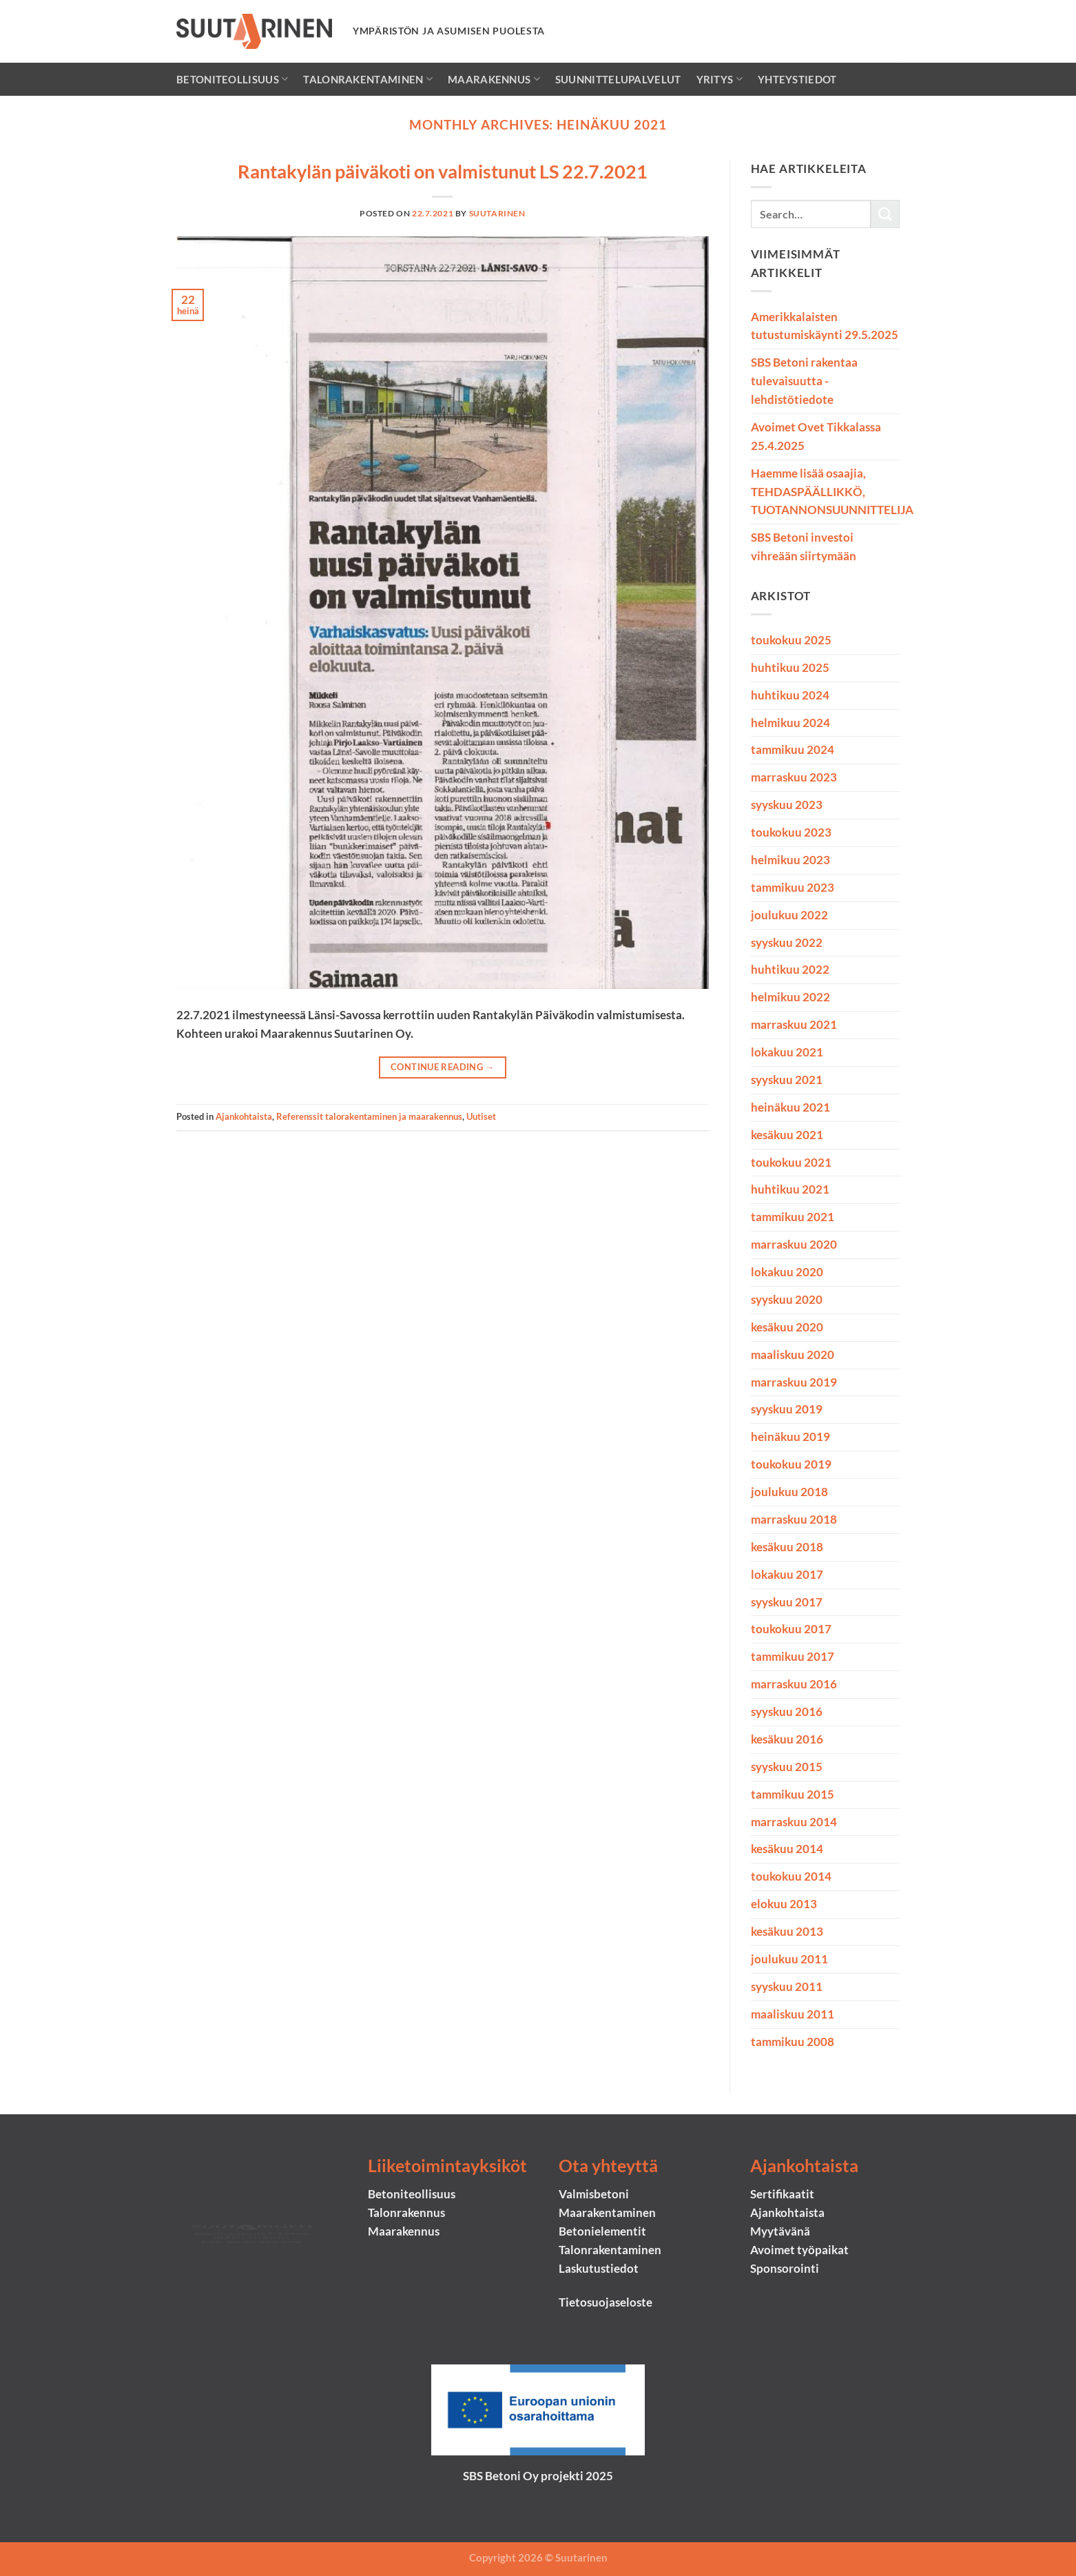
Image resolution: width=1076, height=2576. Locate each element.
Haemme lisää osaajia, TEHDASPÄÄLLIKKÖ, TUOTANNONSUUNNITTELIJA (832, 492)
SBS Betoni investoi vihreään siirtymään (803, 546)
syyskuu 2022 (786, 942)
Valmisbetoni (594, 2194)
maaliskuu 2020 (792, 1354)
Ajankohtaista (244, 1116)
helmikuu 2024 (790, 722)
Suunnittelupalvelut (618, 79)
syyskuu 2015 (786, 1766)
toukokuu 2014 (791, 1876)
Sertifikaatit (782, 2194)
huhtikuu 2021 (790, 1189)
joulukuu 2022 (789, 915)
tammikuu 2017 (792, 1656)
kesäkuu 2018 (787, 1547)
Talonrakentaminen (368, 78)
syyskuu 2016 (786, 1711)
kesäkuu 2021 (787, 1134)
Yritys (719, 78)
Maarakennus (494, 78)
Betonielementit (602, 2231)
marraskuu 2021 (794, 1024)
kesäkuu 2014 (787, 1848)
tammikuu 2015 (792, 1794)
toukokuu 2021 (791, 1162)
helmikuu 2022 (790, 997)
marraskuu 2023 (794, 777)
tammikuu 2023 (792, 887)
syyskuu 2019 (786, 1409)
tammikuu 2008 (792, 2041)
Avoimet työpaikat (799, 2249)
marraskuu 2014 (794, 1822)
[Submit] (885, 214)
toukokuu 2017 (791, 1629)
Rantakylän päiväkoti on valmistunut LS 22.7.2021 (443, 171)
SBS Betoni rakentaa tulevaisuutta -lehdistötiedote (804, 381)
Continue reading (442, 1067)
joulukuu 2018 (789, 1491)
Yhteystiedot (797, 79)
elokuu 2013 (784, 1904)
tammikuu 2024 (792, 749)
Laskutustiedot (599, 2268)
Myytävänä (780, 2231)
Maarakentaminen (607, 2212)
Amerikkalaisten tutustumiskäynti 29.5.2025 (824, 326)
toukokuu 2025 (791, 640)
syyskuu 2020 (786, 1299)
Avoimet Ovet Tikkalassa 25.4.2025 (816, 436)
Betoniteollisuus (232, 78)
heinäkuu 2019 (790, 1436)
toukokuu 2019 (791, 1464)
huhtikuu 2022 (790, 969)
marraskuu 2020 (794, 1244)
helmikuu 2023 (790, 859)
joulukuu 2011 (789, 1959)
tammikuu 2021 (792, 1216)
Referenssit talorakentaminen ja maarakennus (369, 1116)
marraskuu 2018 (794, 1519)
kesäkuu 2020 (787, 1327)
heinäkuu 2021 (790, 1107)
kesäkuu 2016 (787, 1739)
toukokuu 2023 (791, 832)
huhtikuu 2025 (790, 667)
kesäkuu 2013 (787, 1931)
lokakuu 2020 (787, 1272)
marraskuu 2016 (794, 1684)
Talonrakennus (406, 2212)
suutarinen (497, 213)
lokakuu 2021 (787, 1052)
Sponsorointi (784, 2268)
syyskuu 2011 (786, 1986)
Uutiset (481, 1116)
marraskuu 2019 (794, 1382)
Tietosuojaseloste (605, 2302)
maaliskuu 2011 (792, 2014)
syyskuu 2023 (786, 804)
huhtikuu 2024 (790, 695)
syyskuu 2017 (786, 1602)
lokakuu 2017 (787, 1574)
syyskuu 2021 (786, 1079)
